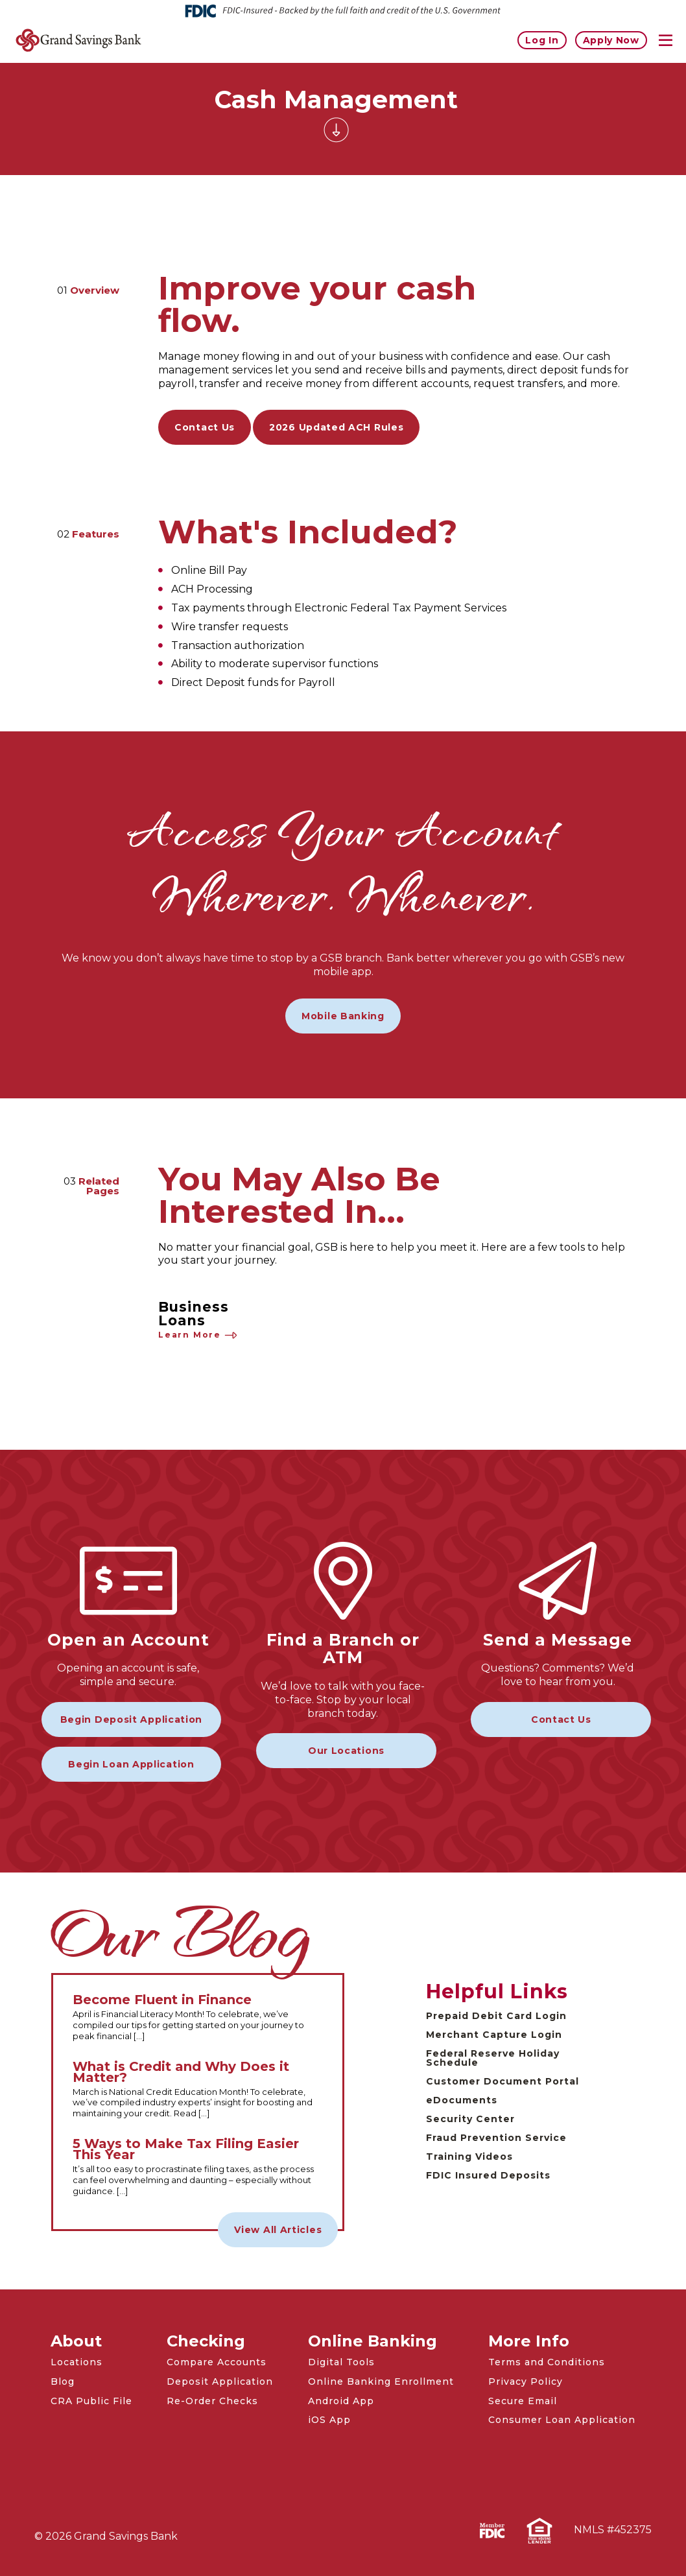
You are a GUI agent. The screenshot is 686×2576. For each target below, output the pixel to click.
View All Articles (278, 2230)
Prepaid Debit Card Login (496, 2016)
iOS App (329, 2420)
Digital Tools (341, 2362)
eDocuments (461, 2100)
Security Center (470, 2119)
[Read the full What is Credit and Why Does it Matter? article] (198, 2090)
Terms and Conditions (546, 2362)
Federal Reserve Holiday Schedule (493, 2058)
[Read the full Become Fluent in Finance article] (198, 2018)
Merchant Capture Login (494, 2034)
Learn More (197, 1335)
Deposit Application (220, 2381)
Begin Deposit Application (131, 1719)
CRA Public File (91, 2401)
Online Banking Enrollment (381, 2381)
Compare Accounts (216, 2362)
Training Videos (469, 2156)
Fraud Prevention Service (496, 2138)
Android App (341, 2401)
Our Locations (346, 1750)
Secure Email (522, 2401)
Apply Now (611, 40)
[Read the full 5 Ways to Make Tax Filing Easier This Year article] (198, 2167)
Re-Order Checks (212, 2401)
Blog (63, 2381)
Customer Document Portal (502, 2081)
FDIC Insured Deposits (488, 2175)
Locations (76, 2362)
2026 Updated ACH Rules (336, 427)
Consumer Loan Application (561, 2420)
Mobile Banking (343, 1016)
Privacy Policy (525, 2381)
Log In (541, 40)
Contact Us (204, 427)
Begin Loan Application (131, 1764)
